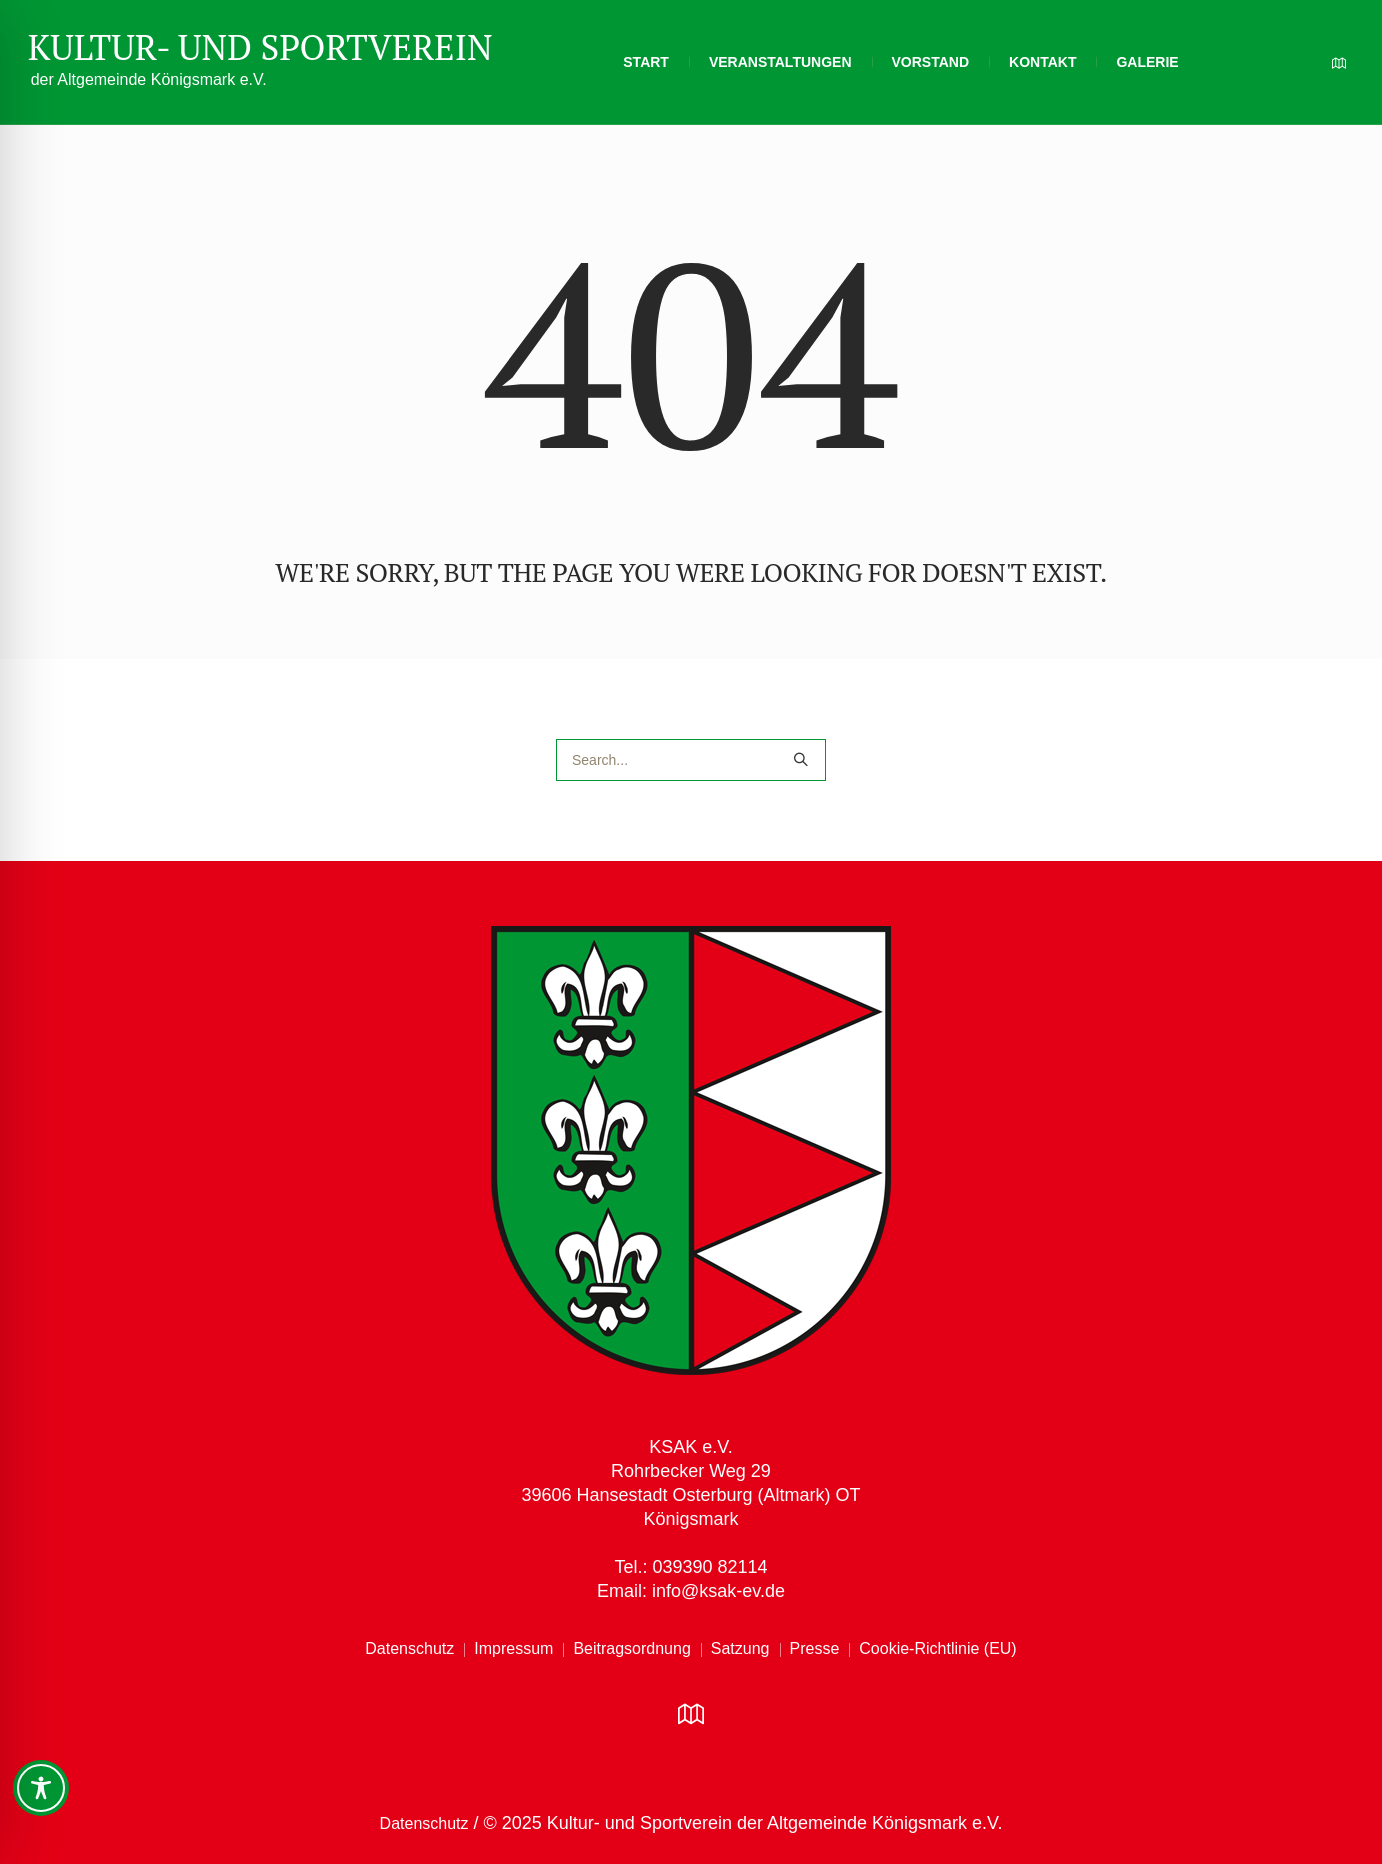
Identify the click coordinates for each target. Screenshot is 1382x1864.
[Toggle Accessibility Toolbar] (41, 1788)
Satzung (740, 1648)
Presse (815, 1648)
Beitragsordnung (631, 1648)
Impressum (513, 1648)
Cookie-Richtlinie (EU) (937, 1648)
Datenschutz (409, 1648)
